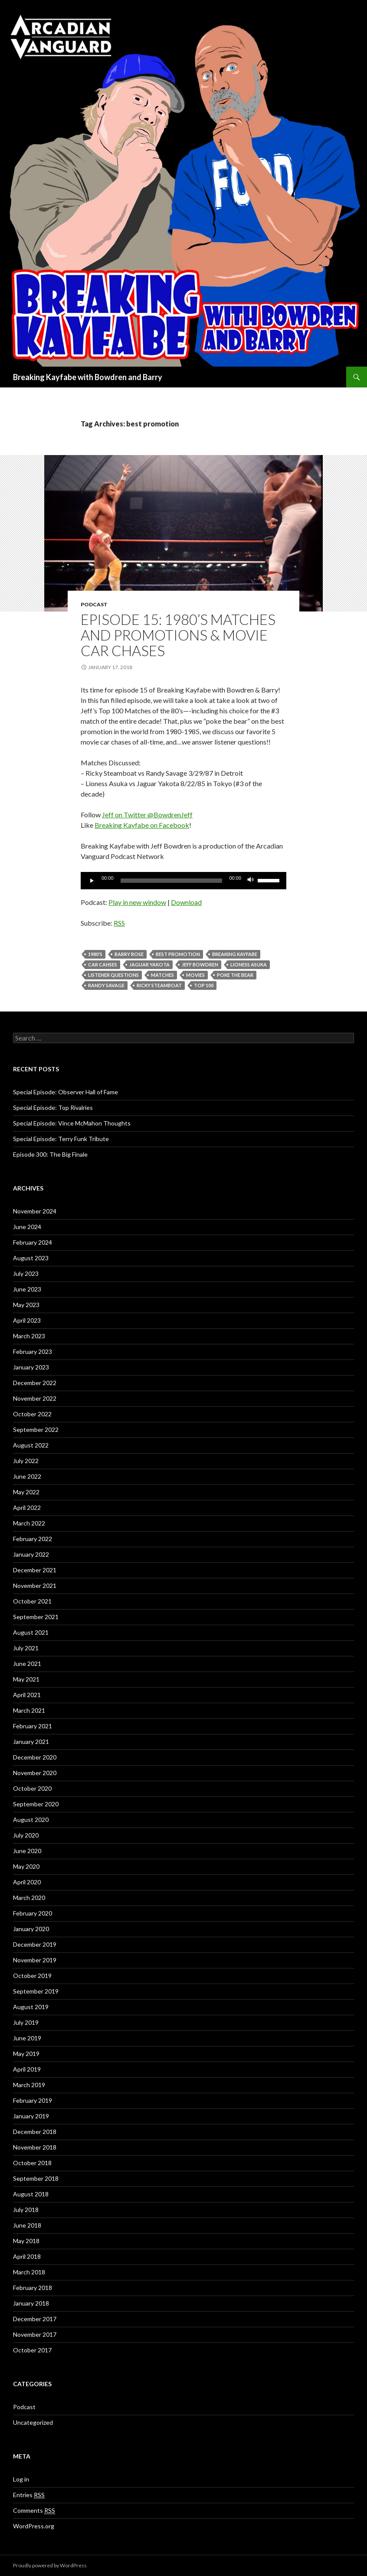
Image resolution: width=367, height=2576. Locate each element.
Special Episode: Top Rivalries (53, 1107)
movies (195, 975)
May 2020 (26, 1866)
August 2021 (31, 1632)
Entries (29, 2495)
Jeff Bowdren (200, 964)
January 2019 (31, 2116)
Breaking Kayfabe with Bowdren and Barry (87, 377)
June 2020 (27, 1850)
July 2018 (26, 2209)
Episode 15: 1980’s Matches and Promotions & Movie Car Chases (178, 635)
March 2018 (29, 2272)
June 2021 (27, 1663)
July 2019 (26, 2022)
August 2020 (31, 1819)
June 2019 (27, 2038)
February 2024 (32, 1242)
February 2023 (32, 1351)
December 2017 (34, 2318)
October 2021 (32, 1601)
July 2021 (26, 1648)
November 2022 (34, 1398)
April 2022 (27, 1507)
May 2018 (26, 2240)
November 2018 (34, 2147)
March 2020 (29, 1897)
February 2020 (32, 1913)
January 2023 (31, 1367)
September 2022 (36, 1429)
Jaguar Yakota (149, 964)
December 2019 (34, 1944)
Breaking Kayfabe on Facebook (142, 825)
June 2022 (27, 1476)
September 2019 (36, 1991)
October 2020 (32, 1788)
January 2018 (31, 2303)
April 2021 (27, 1694)
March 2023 (29, 1336)
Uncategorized (33, 2422)
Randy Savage (106, 985)
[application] (183, 880)
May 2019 (26, 2053)
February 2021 (32, 1726)
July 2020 (26, 1835)
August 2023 (31, 1258)
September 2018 (36, 2178)
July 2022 (26, 1460)
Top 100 (203, 985)
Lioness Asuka (248, 964)
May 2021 (26, 1679)
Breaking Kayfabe (234, 954)
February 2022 (32, 1538)
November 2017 (34, 2334)
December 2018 (34, 2131)
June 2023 (27, 1289)
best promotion (178, 954)
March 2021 (29, 1710)
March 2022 (29, 1523)
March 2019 (29, 2084)
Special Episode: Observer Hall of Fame (65, 1092)
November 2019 (34, 1960)
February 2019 (32, 2100)
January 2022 (31, 1554)
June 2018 (27, 2225)
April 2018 (27, 2256)
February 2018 (32, 2287)
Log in (21, 2479)
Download (186, 902)
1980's (95, 954)
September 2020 (36, 1804)
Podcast (94, 604)
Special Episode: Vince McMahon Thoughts (72, 1123)
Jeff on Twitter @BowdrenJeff (147, 814)
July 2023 (26, 1273)
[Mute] (250, 880)
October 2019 (32, 1975)
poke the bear (235, 975)
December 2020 (34, 1757)
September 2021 (36, 1616)
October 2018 (32, 2162)
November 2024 (34, 1211)
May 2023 (26, 1304)
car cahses (102, 964)
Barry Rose (129, 954)
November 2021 (34, 1585)
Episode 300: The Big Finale (50, 1154)
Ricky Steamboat (159, 985)
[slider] (172, 880)
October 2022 (32, 1414)
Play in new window (137, 902)
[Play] (92, 880)
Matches (162, 975)
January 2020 (31, 1928)
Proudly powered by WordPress (50, 2565)
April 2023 (27, 1320)
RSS (119, 923)
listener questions (113, 975)
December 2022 (34, 1382)
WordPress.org (33, 2526)
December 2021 (34, 1570)
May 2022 (26, 1492)
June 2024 (27, 1226)
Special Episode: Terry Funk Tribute (61, 1138)
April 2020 (27, 1882)
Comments (34, 2510)
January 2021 (31, 1741)
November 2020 (34, 1772)
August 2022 (31, 1445)
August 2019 (31, 2006)
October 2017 (32, 2350)
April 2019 (27, 2069)
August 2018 (31, 2194)
